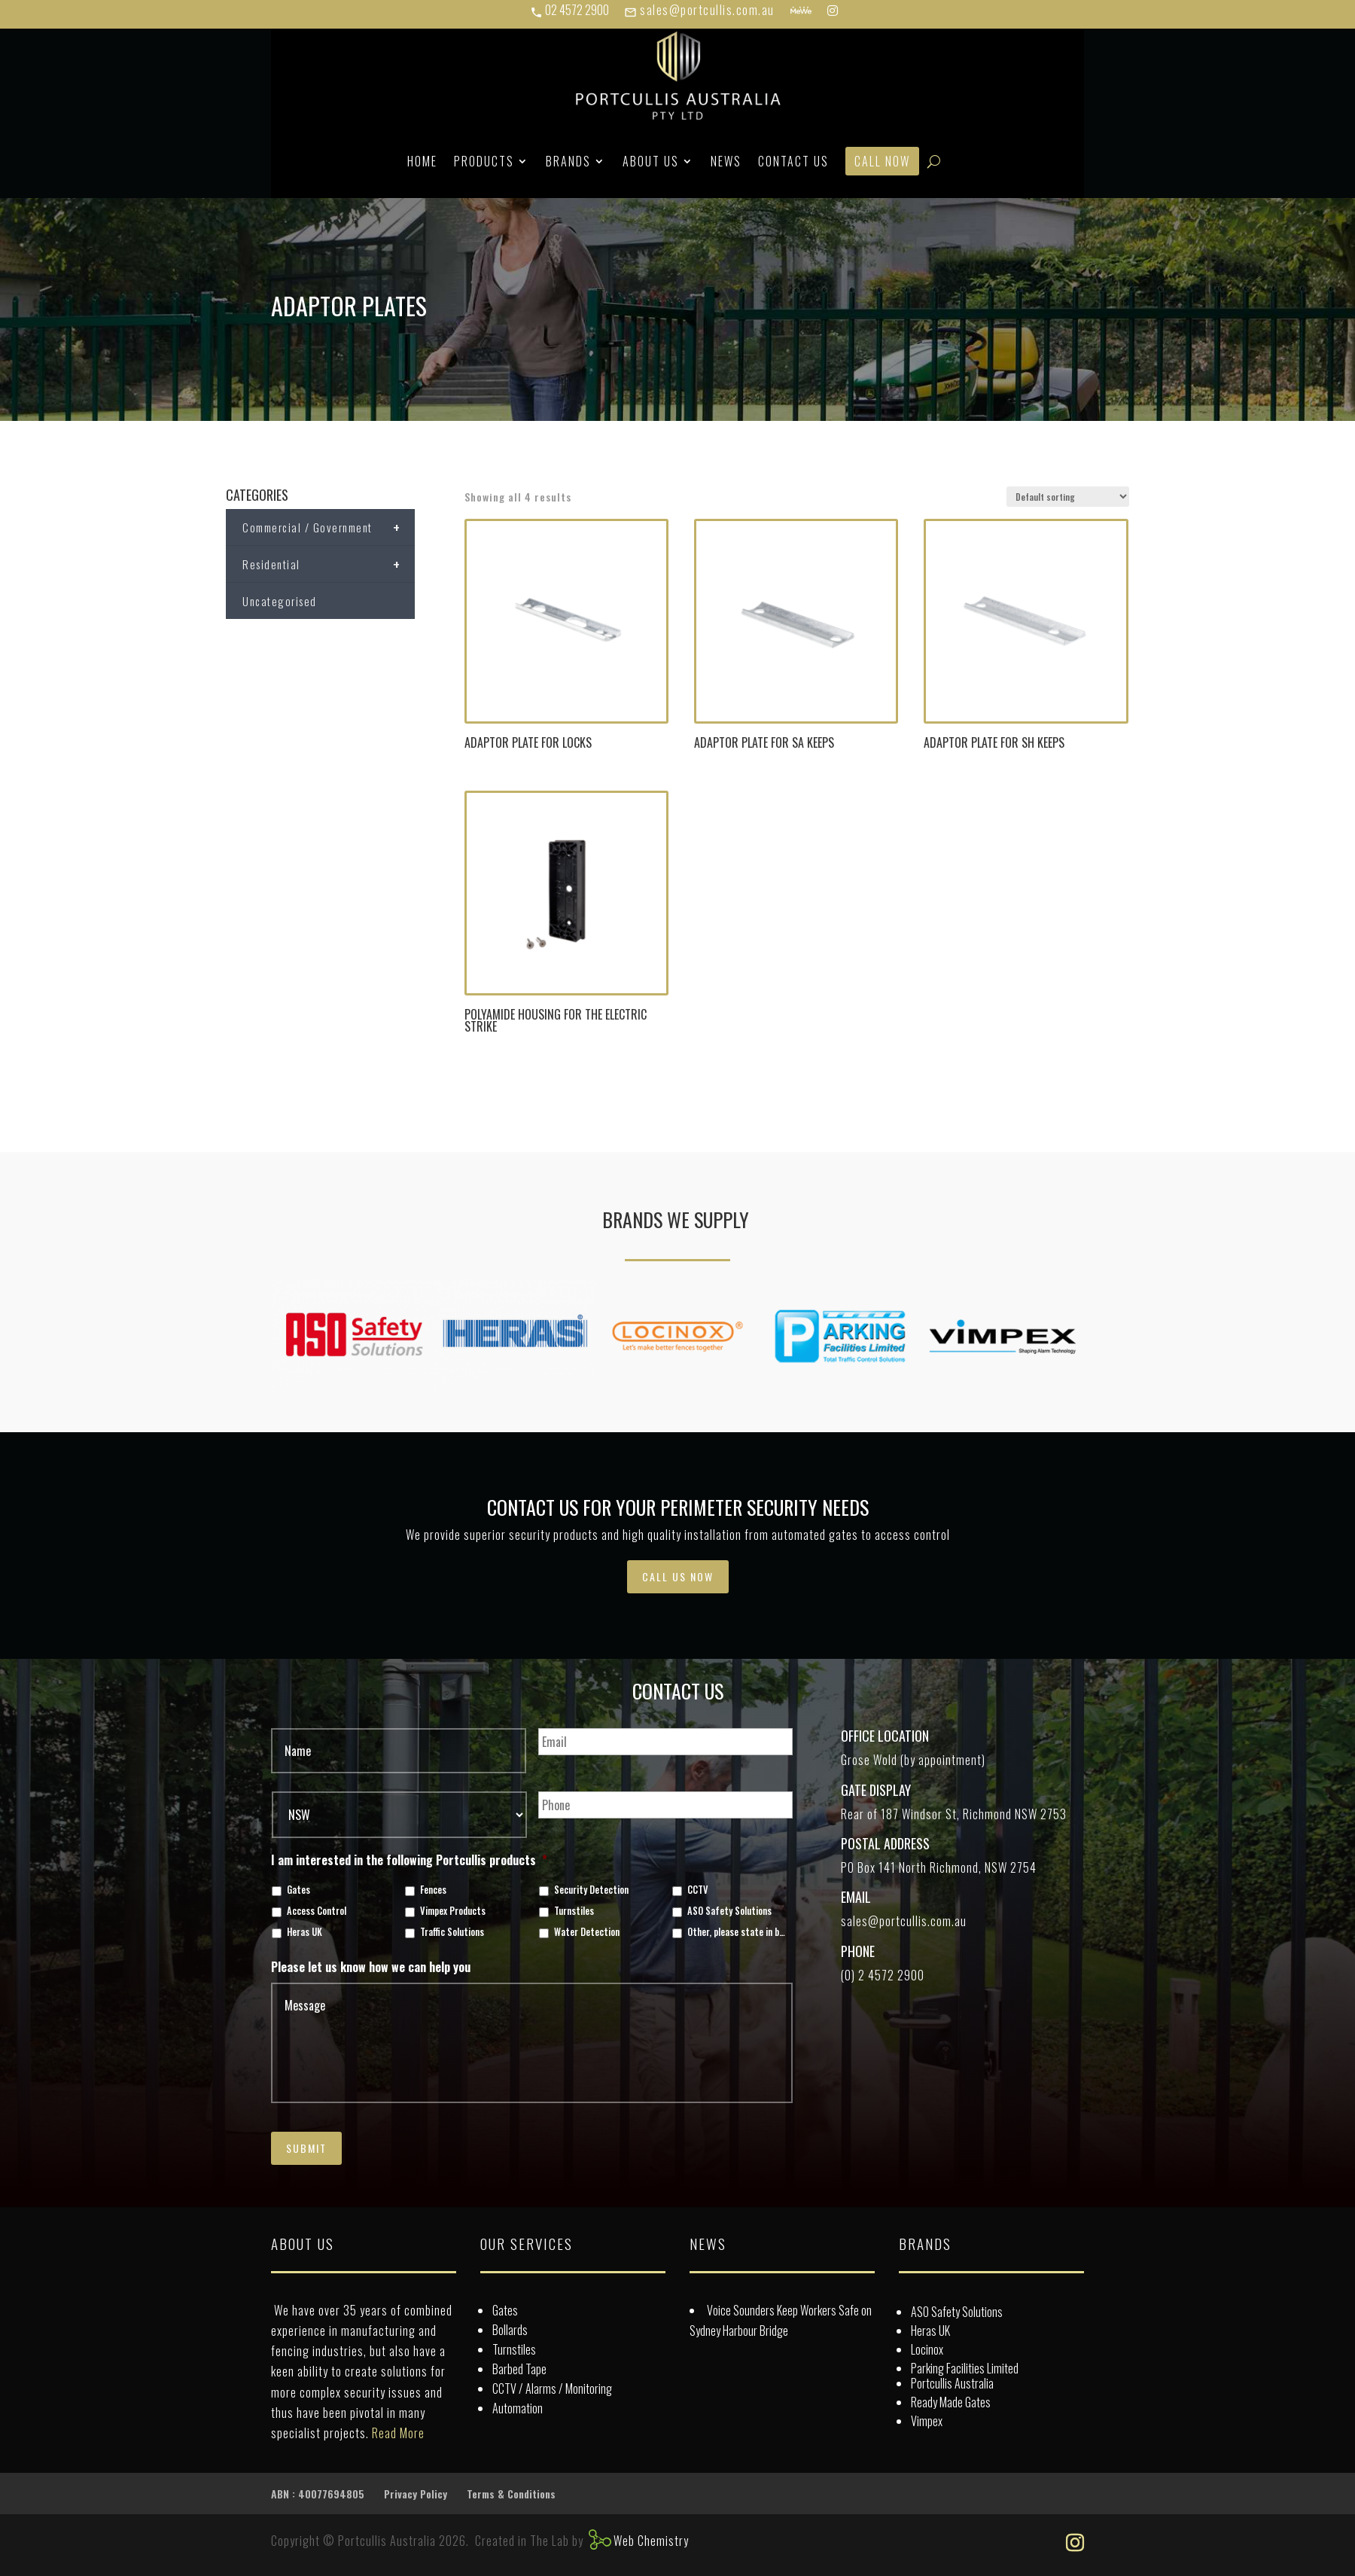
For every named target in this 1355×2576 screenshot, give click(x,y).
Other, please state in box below (737, 1932)
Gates (298, 1890)
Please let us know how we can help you (370, 1967)
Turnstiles (574, 1911)
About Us (651, 161)
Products (484, 161)
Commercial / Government (328, 527)
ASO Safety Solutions (729, 1911)
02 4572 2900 (569, 10)
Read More (398, 2433)
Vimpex (926, 2421)
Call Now (882, 161)
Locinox (927, 2349)
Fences (433, 1890)
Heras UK (304, 1932)
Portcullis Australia (952, 2383)
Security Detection (591, 1890)
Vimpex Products (453, 1911)
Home (422, 161)
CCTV (697, 1890)
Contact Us (793, 161)
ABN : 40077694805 (317, 2493)
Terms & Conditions (511, 2493)
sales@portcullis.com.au (699, 10)
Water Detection (587, 1932)
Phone (858, 1951)
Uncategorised (279, 601)
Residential (328, 564)
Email (856, 1897)
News (726, 161)
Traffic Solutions (452, 1932)
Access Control (316, 1911)
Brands (568, 161)
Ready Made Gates (951, 2402)
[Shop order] (1067, 496)
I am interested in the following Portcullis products (409, 1860)
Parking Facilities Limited (965, 2368)
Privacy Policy (415, 2493)
